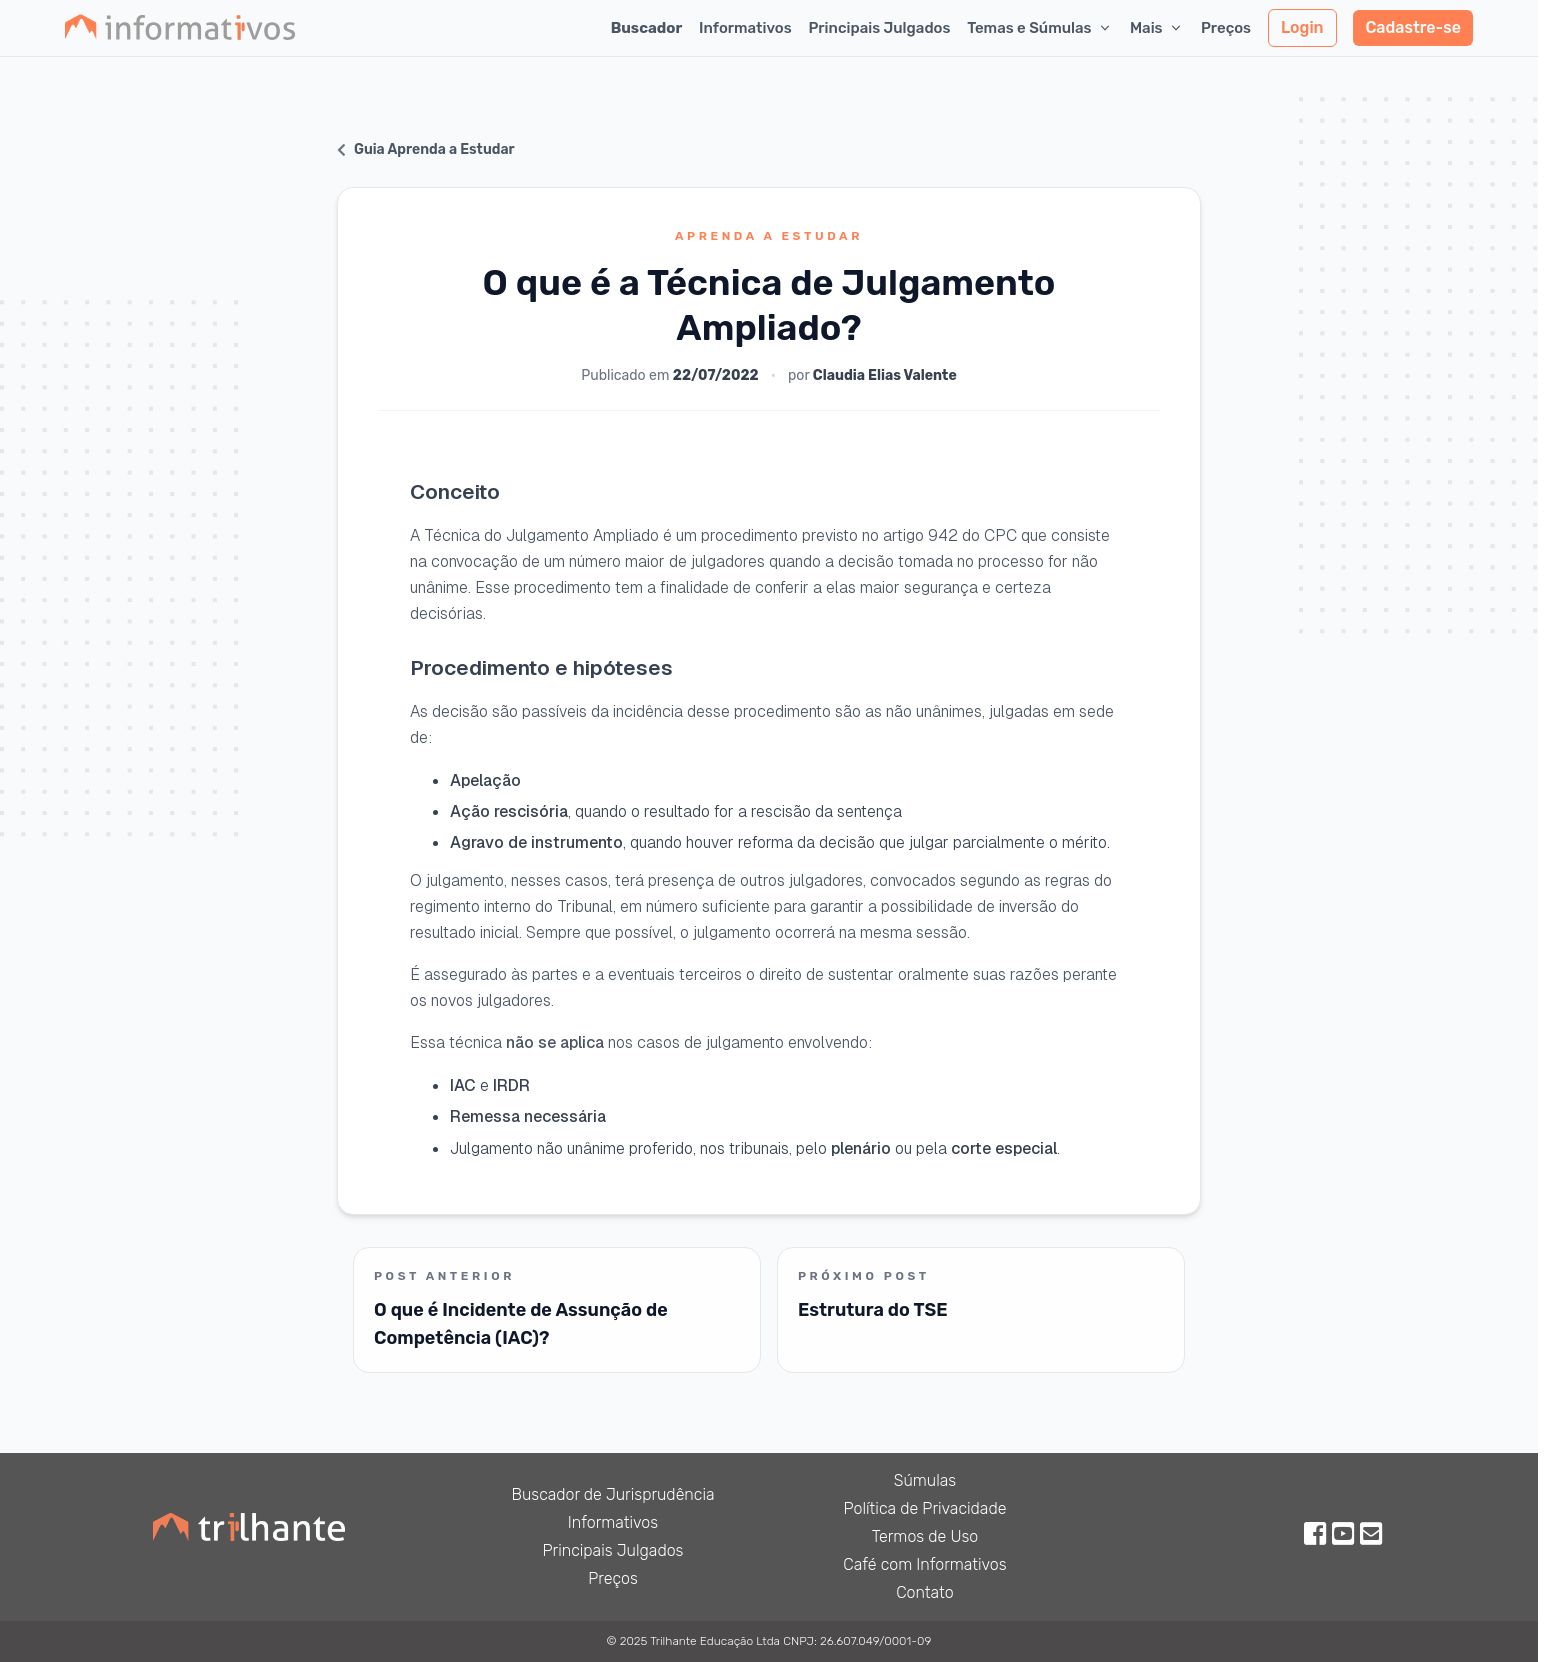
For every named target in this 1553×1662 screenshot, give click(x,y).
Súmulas (925, 1480)
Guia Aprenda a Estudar (426, 149)
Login (1302, 27)
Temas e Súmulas (1040, 28)
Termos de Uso (925, 1536)
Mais (1157, 28)
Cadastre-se (1413, 27)
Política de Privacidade (925, 1508)
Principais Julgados (879, 28)
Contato (925, 1592)
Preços (1226, 28)
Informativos (745, 28)
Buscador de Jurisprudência (612, 1494)
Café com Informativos (924, 1564)
